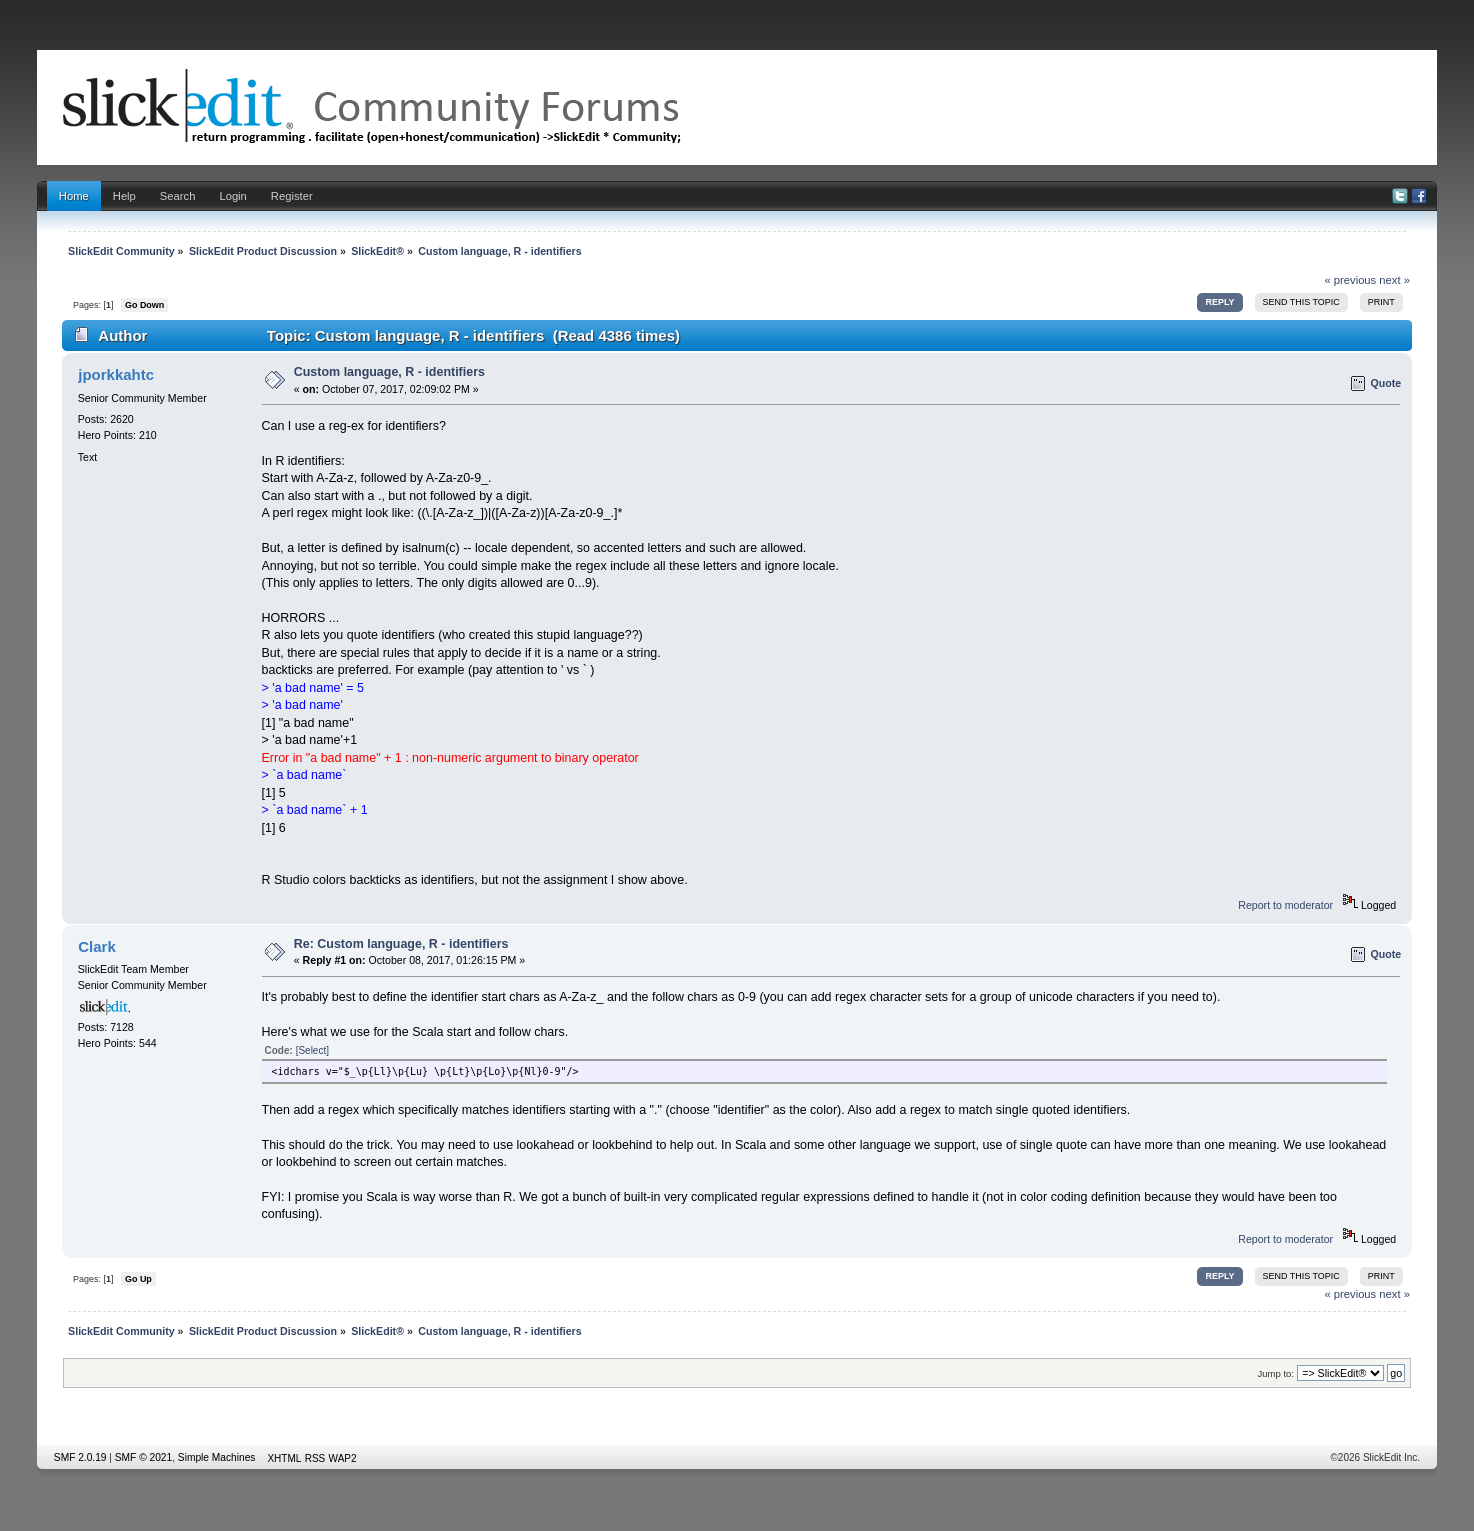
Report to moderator (1285, 905)
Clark (96, 946)
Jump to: (1275, 1373)
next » (1394, 280)
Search (178, 196)
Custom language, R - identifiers (389, 372)
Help (124, 196)
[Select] (312, 1050)
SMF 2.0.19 (80, 1457)
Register (292, 196)
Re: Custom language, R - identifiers (401, 944)
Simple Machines (217, 1457)
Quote (1386, 383)
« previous (1350, 280)
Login (232, 196)
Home (74, 196)
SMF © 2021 (143, 1457)
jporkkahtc (116, 374)
